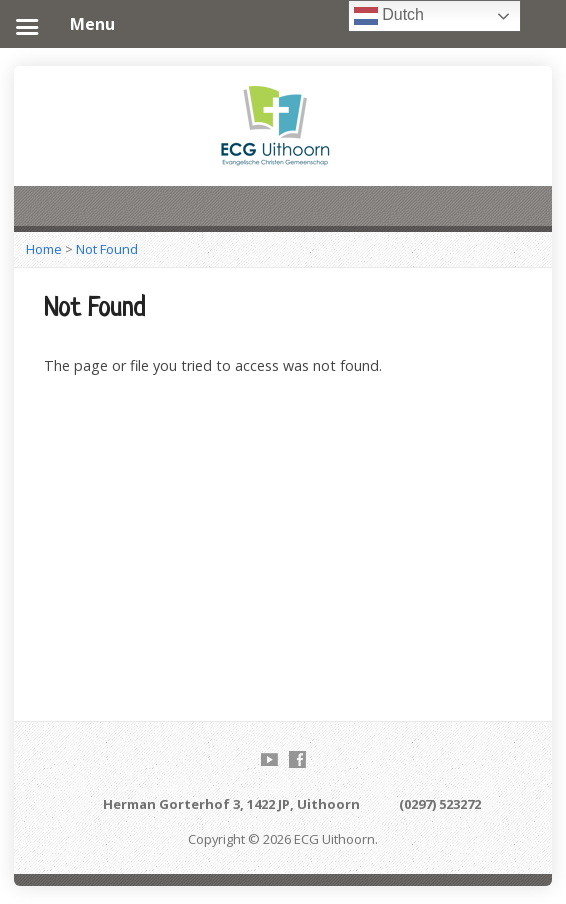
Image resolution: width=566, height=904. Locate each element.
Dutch (389, 16)
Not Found (107, 249)
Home (44, 249)
